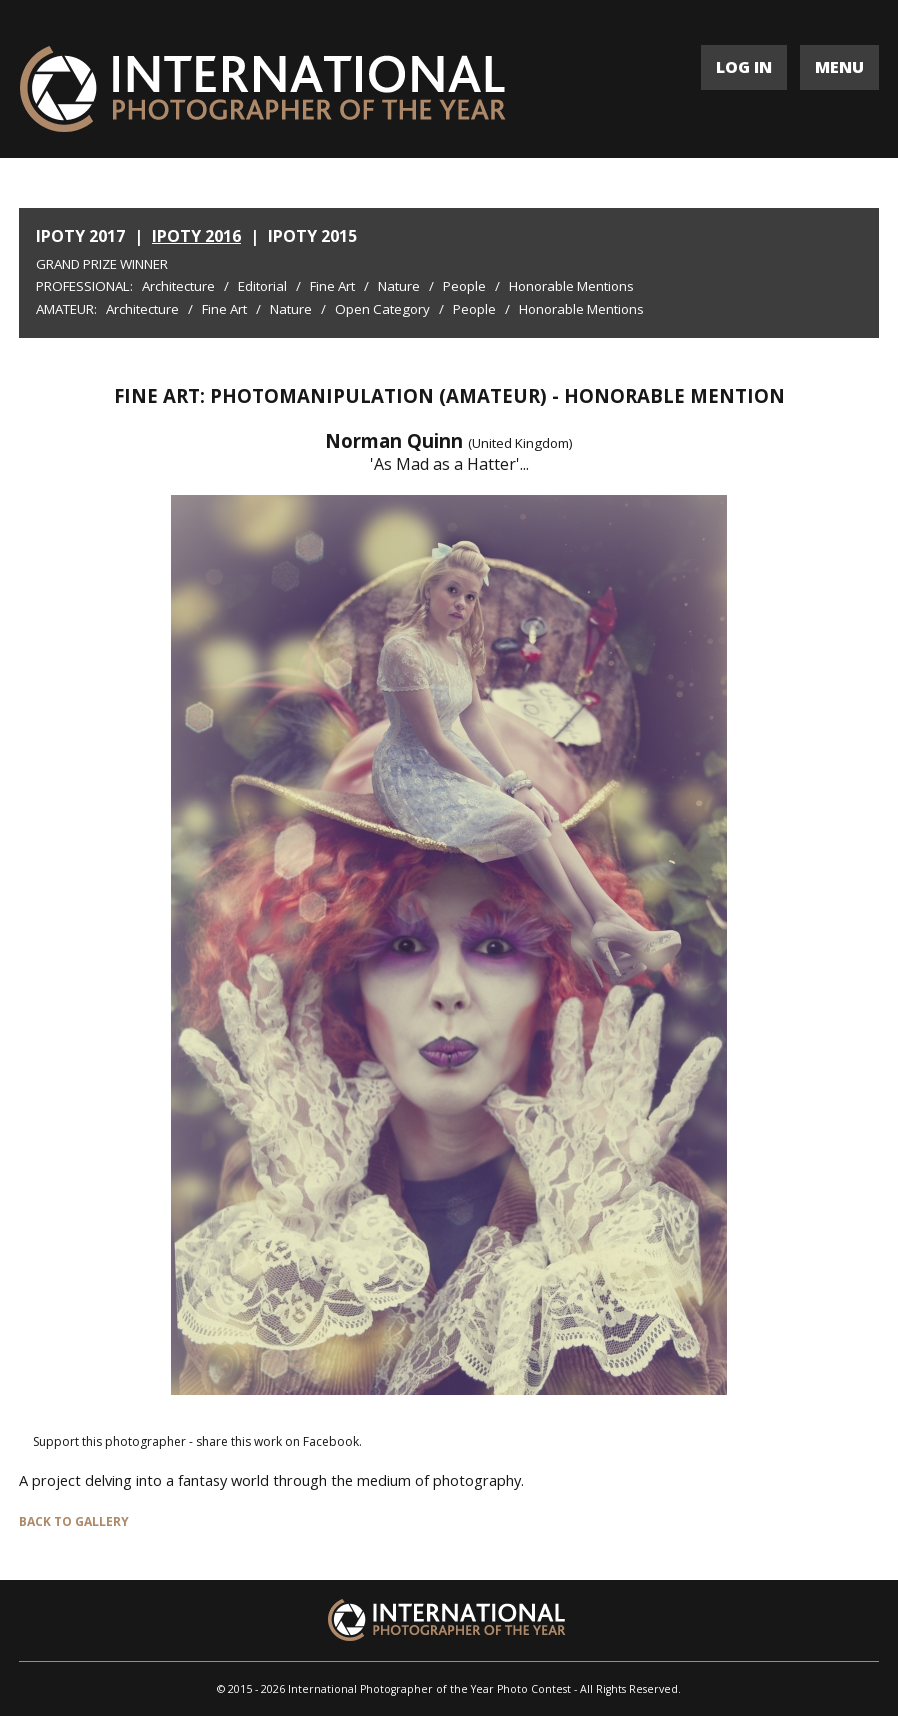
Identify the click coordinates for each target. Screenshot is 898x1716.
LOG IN (744, 67)
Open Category (382, 309)
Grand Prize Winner (102, 264)
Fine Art (332, 286)
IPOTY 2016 (196, 236)
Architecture (178, 286)
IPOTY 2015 (312, 236)
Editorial (262, 286)
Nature (399, 286)
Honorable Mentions (571, 286)
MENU (839, 67)
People (464, 286)
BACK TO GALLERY (74, 1521)
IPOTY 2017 (80, 236)
